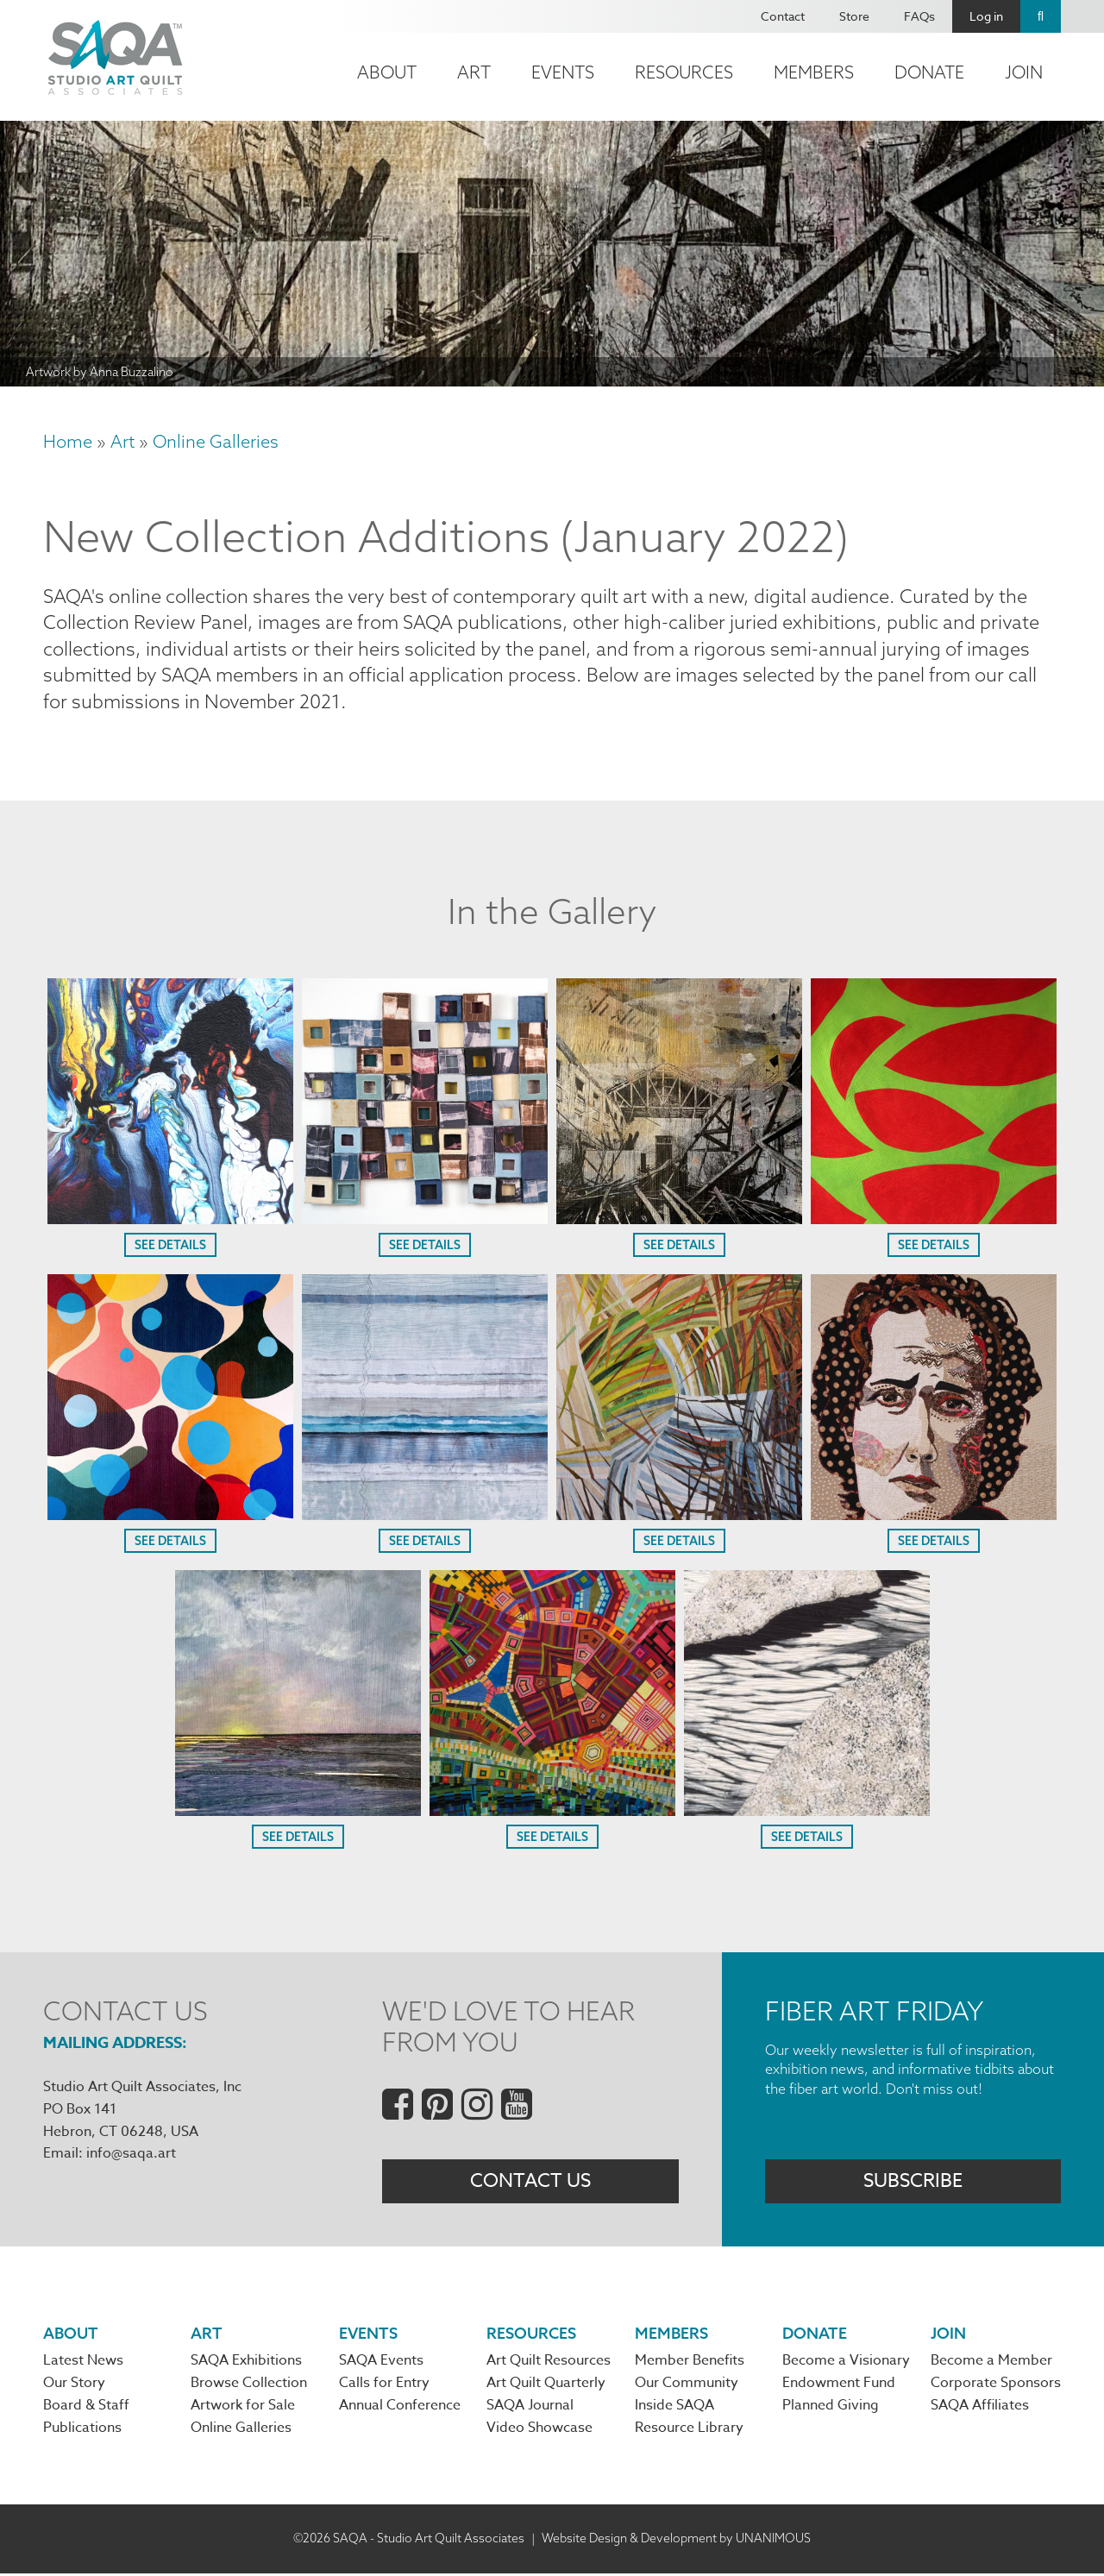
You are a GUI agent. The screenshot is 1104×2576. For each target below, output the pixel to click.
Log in (986, 16)
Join (1024, 72)
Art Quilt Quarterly (545, 2386)
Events (562, 72)
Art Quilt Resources (548, 2363)
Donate (929, 72)
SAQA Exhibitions (246, 2363)
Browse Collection (249, 2386)
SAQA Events (381, 2363)
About (387, 72)
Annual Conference (400, 2408)
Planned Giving (830, 2408)
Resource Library (689, 2432)
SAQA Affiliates (980, 2408)
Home (67, 441)
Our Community (686, 2386)
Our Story (74, 2386)
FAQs (919, 16)
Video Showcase (539, 2432)
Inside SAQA (674, 2408)
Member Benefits (689, 2363)
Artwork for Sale (243, 2408)
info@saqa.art (131, 2155)
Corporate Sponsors (996, 2386)
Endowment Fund (838, 2386)
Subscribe (913, 2182)
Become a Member (991, 2363)
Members (814, 72)
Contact (783, 16)
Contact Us (530, 2182)
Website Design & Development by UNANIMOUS (676, 2541)
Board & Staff (86, 2408)
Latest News (83, 2363)
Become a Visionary (846, 2363)
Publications (82, 2432)
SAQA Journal (530, 2408)
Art (474, 72)
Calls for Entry (384, 2386)
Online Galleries (216, 441)
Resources (684, 72)
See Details (170, 1246)
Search (1040, 16)
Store (854, 16)
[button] (170, 1219)
